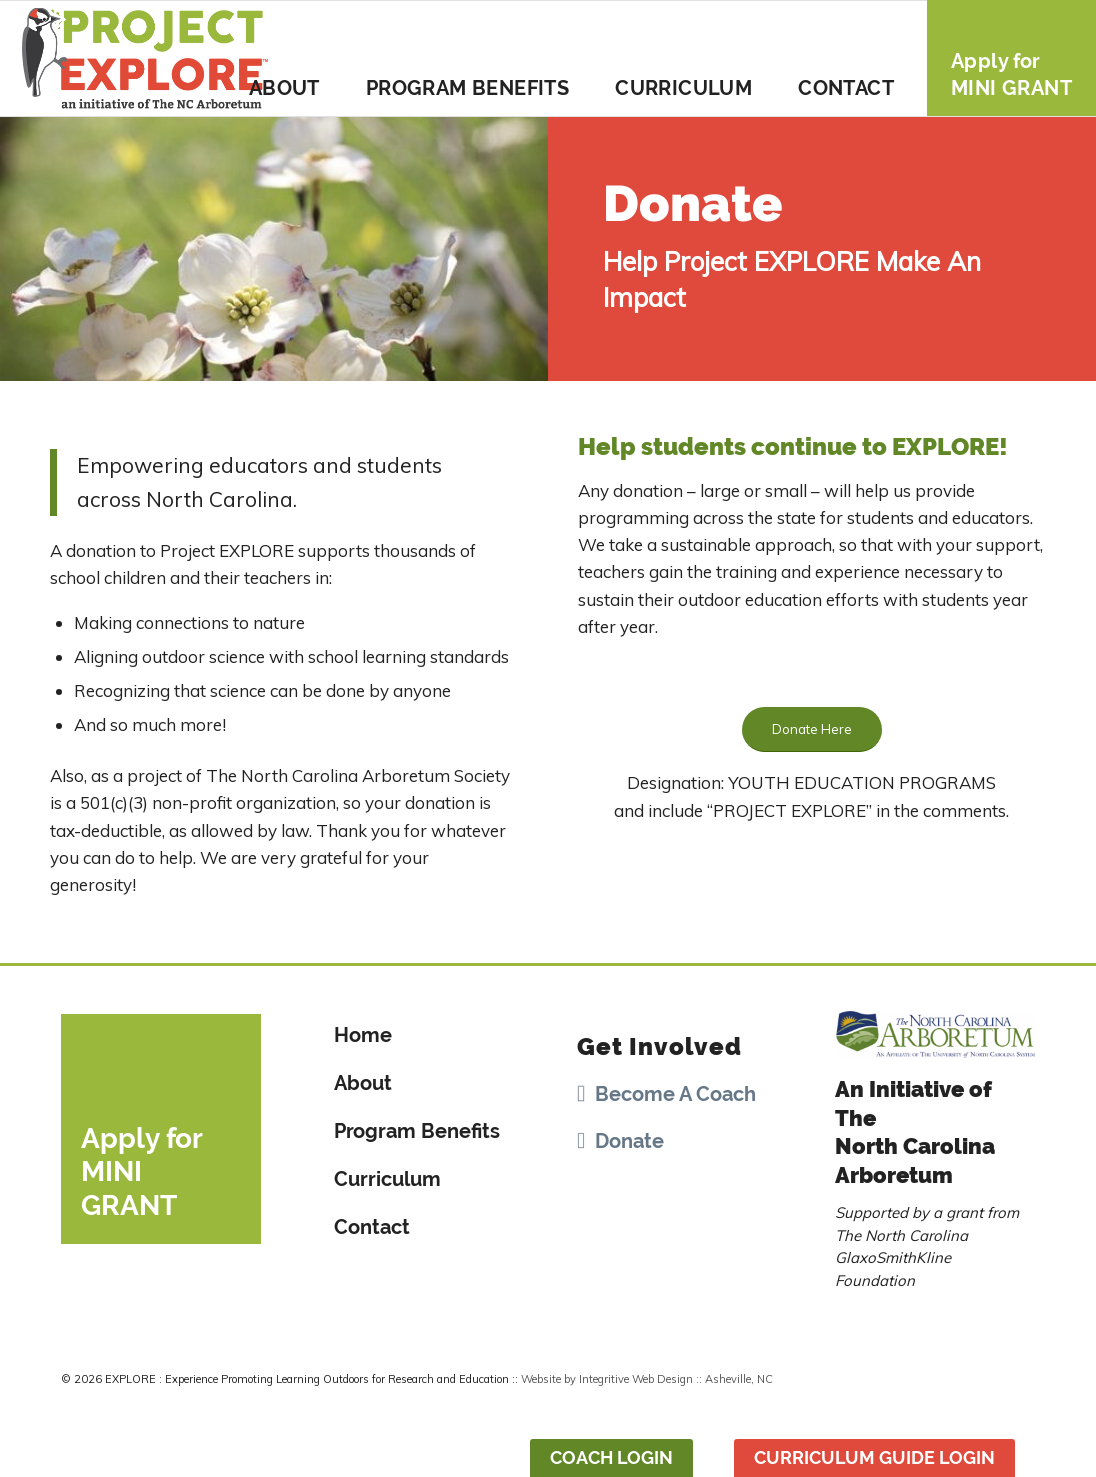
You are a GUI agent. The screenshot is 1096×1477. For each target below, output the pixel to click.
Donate (629, 1141)
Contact (372, 1227)
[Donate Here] (812, 729)
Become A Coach (675, 1094)
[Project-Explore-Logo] (145, 58)
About (363, 1083)
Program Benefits (417, 1131)
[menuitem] (284, 58)
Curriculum (387, 1179)
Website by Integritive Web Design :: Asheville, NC (647, 1379)
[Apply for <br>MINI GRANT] (161, 1129)
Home (363, 1035)
